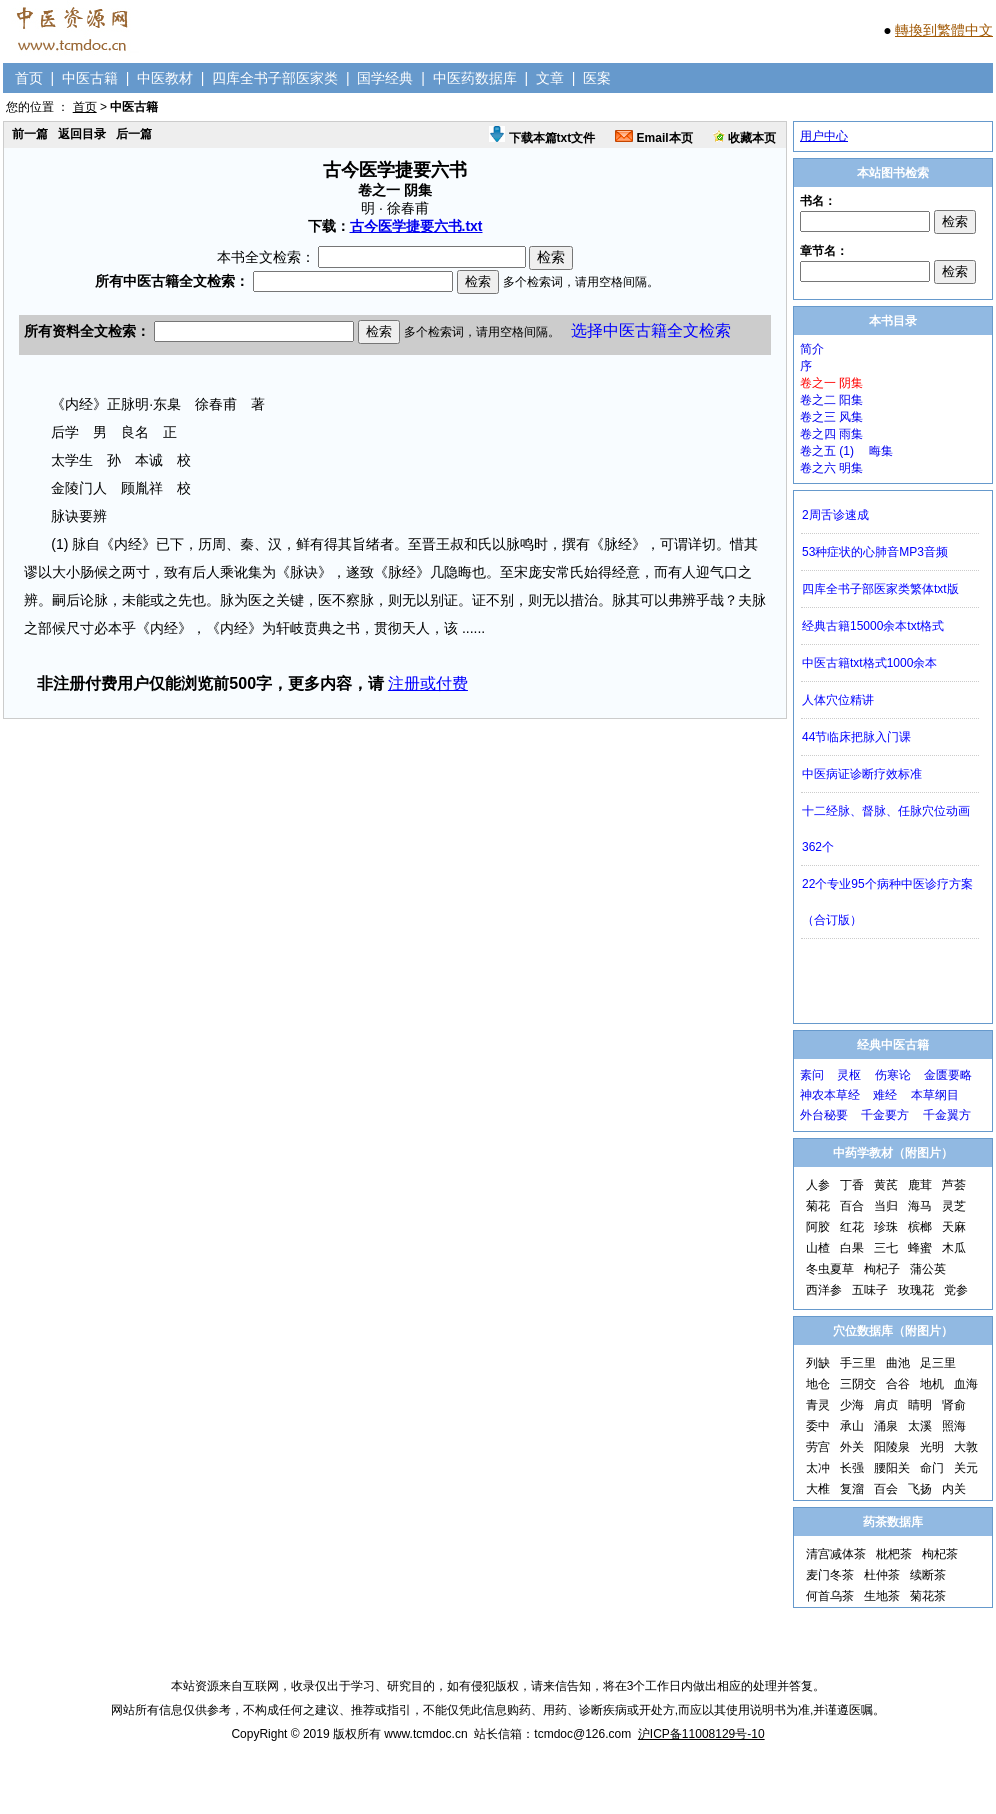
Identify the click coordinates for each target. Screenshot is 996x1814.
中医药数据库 (475, 78)
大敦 (966, 1447)
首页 (29, 78)
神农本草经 (830, 1095)
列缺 (818, 1363)
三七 (886, 1248)
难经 (885, 1095)
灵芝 (954, 1206)
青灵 (818, 1405)
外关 (852, 1447)
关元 (966, 1468)
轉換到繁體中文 (944, 30)
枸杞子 (882, 1269)
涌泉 (886, 1426)
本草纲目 (935, 1095)
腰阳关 (892, 1468)
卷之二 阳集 (831, 400)
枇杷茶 (894, 1554)
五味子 (870, 1290)
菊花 (818, 1206)
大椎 (818, 1489)
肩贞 (886, 1405)
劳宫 (818, 1447)
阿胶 (818, 1227)
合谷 (898, 1384)
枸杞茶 (940, 1554)
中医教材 (165, 78)
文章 (550, 78)
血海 (966, 1384)
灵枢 (849, 1075)
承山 (852, 1426)
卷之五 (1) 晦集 (846, 451)
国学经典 (385, 78)
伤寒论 (893, 1075)
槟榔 (920, 1227)
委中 (818, 1426)
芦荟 (954, 1185)
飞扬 (920, 1489)
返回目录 (82, 134)
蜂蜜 (920, 1248)
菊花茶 (928, 1596)
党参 (956, 1290)
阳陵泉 (892, 1447)
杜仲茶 (882, 1575)
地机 (932, 1384)
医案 (597, 78)
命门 (932, 1468)
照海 (954, 1426)
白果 (852, 1248)
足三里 (938, 1363)
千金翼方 (947, 1115)
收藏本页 (744, 138)
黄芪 (886, 1185)
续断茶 (928, 1575)
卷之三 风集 (831, 417)
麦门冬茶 (830, 1575)
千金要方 (885, 1115)
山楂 (818, 1248)
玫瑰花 (916, 1290)
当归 (886, 1206)
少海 (852, 1405)
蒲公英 (928, 1269)
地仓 (818, 1384)
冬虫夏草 (830, 1269)
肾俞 (954, 1405)
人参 (818, 1185)
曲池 (898, 1363)
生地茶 (882, 1596)
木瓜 (954, 1248)
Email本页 (653, 138)
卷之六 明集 (831, 468)
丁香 (852, 1185)
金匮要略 (948, 1075)
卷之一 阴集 (831, 383)
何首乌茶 (830, 1596)
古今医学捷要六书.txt (416, 226)
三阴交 (858, 1384)
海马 (920, 1206)
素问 (812, 1075)
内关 (954, 1489)
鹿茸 (920, 1185)
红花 (852, 1227)
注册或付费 (428, 683)
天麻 (954, 1227)
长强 (852, 1468)
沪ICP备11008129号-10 (701, 1734)
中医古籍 (90, 78)
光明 (932, 1447)
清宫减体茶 (836, 1554)
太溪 (920, 1426)
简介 (812, 349)
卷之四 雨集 (831, 434)
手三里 (858, 1363)
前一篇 (30, 134)
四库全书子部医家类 (275, 78)
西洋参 (824, 1290)
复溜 (852, 1489)
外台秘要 (824, 1115)
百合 (852, 1206)
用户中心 (824, 136)
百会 (886, 1489)
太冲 (818, 1468)
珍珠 (886, 1227)
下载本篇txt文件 (542, 138)
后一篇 (134, 134)
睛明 (920, 1405)
